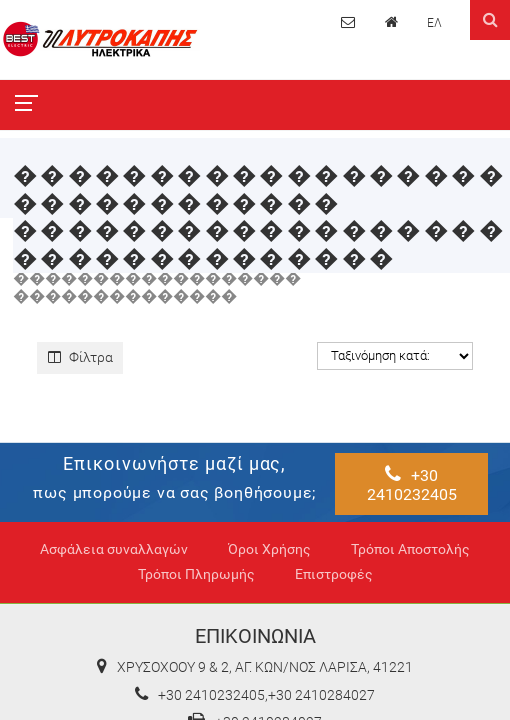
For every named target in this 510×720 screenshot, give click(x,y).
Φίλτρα (80, 357)
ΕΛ (434, 23)
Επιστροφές (334, 574)
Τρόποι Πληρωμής (196, 574)
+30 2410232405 (412, 483)
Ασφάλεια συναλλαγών (114, 549)
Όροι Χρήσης (269, 549)
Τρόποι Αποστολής (410, 549)
